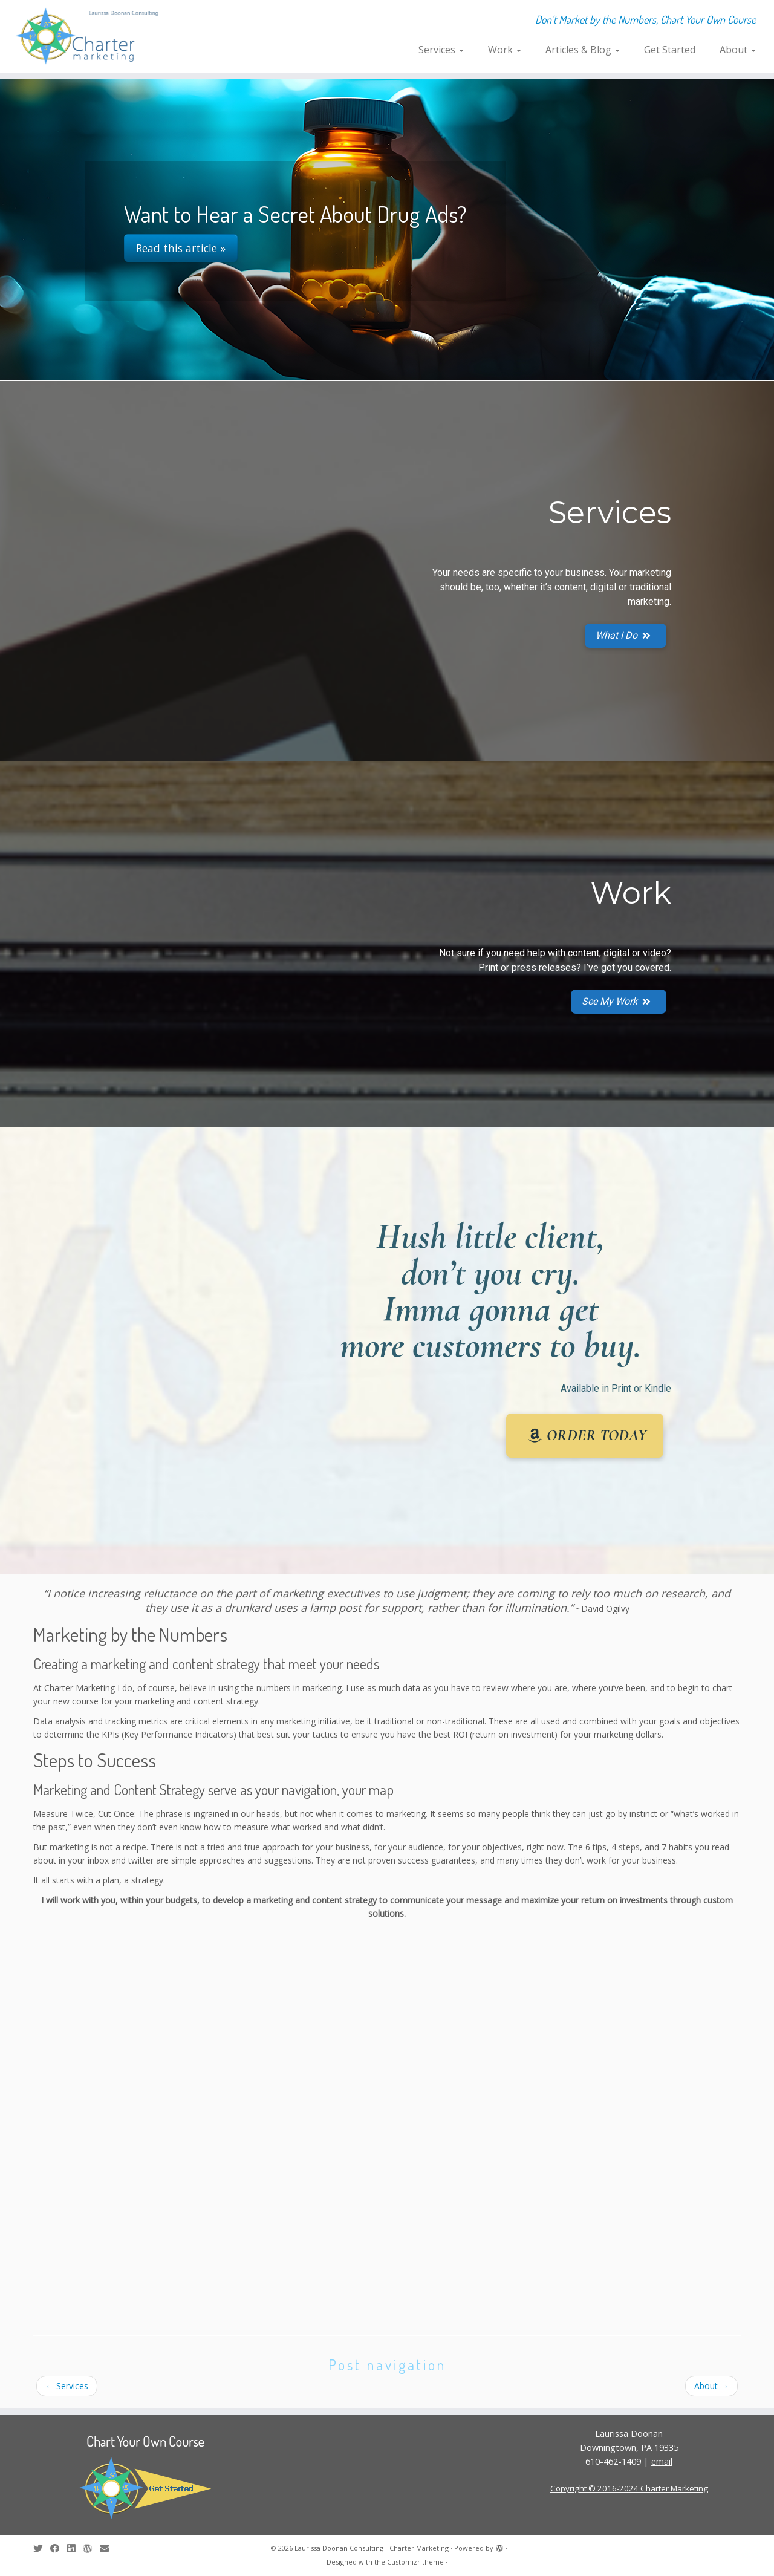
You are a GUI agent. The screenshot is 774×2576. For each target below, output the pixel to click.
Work (504, 49)
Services (441, 49)
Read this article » (181, 248)
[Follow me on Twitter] (41, 2548)
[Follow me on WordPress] (91, 2548)
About (738, 49)
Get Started (669, 49)
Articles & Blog (582, 49)
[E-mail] (108, 2548)
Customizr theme (415, 2561)
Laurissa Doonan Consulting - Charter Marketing (371, 2547)
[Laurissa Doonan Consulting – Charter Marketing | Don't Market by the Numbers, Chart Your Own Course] (89, 36)
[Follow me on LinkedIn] (75, 2548)
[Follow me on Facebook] (58, 2548)
